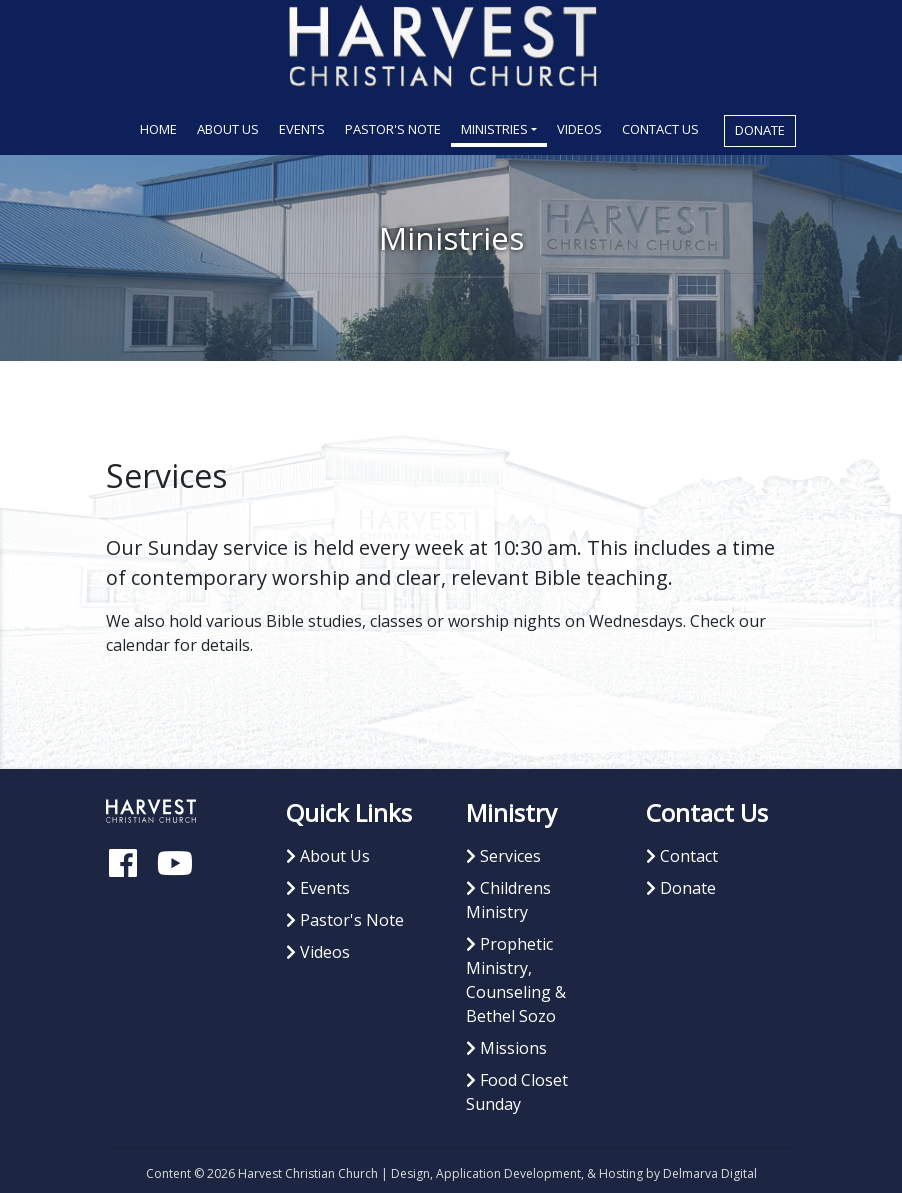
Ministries (494, 129)
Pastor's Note (393, 129)
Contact (682, 856)
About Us (228, 129)
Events (302, 129)
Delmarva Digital (710, 1173)
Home (163, 128)
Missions (506, 1048)
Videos (579, 129)
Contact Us (660, 129)
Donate (760, 130)
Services (503, 856)
